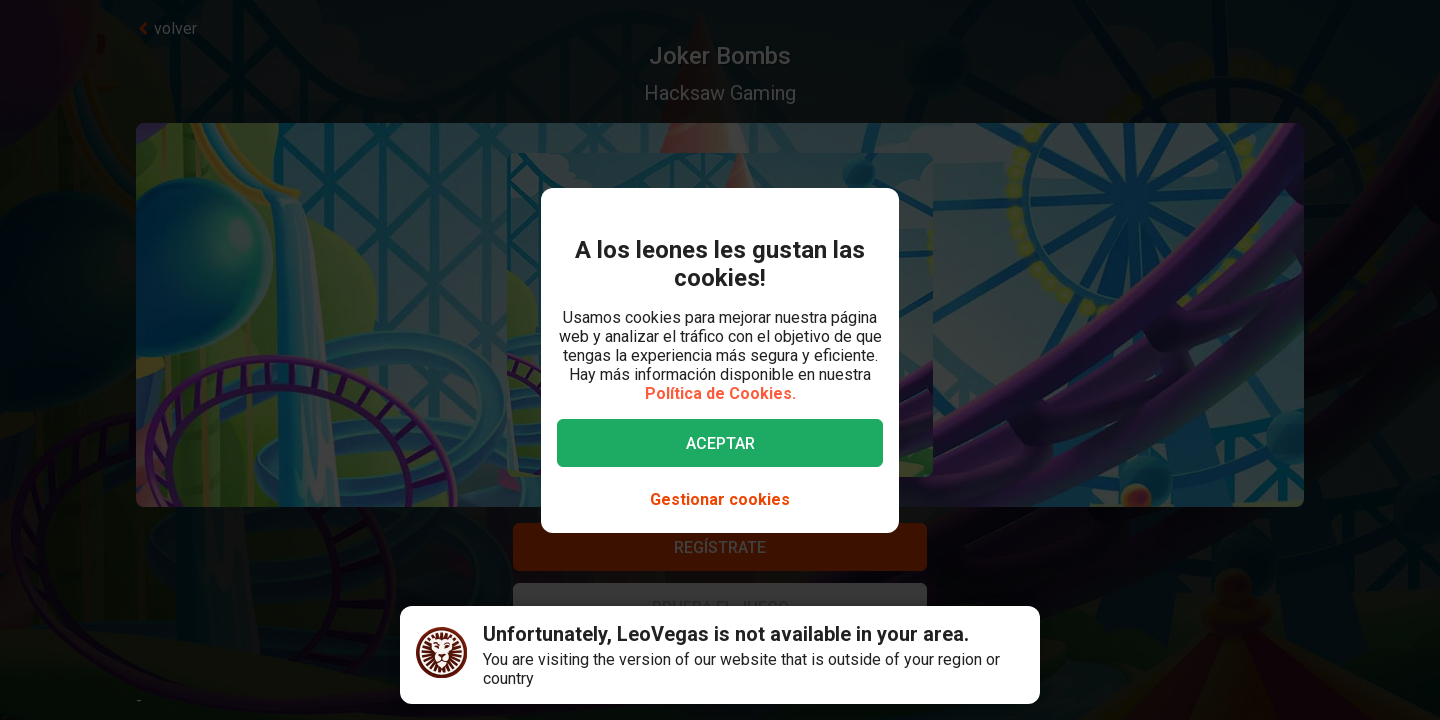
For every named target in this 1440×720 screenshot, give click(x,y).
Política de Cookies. (720, 393)
